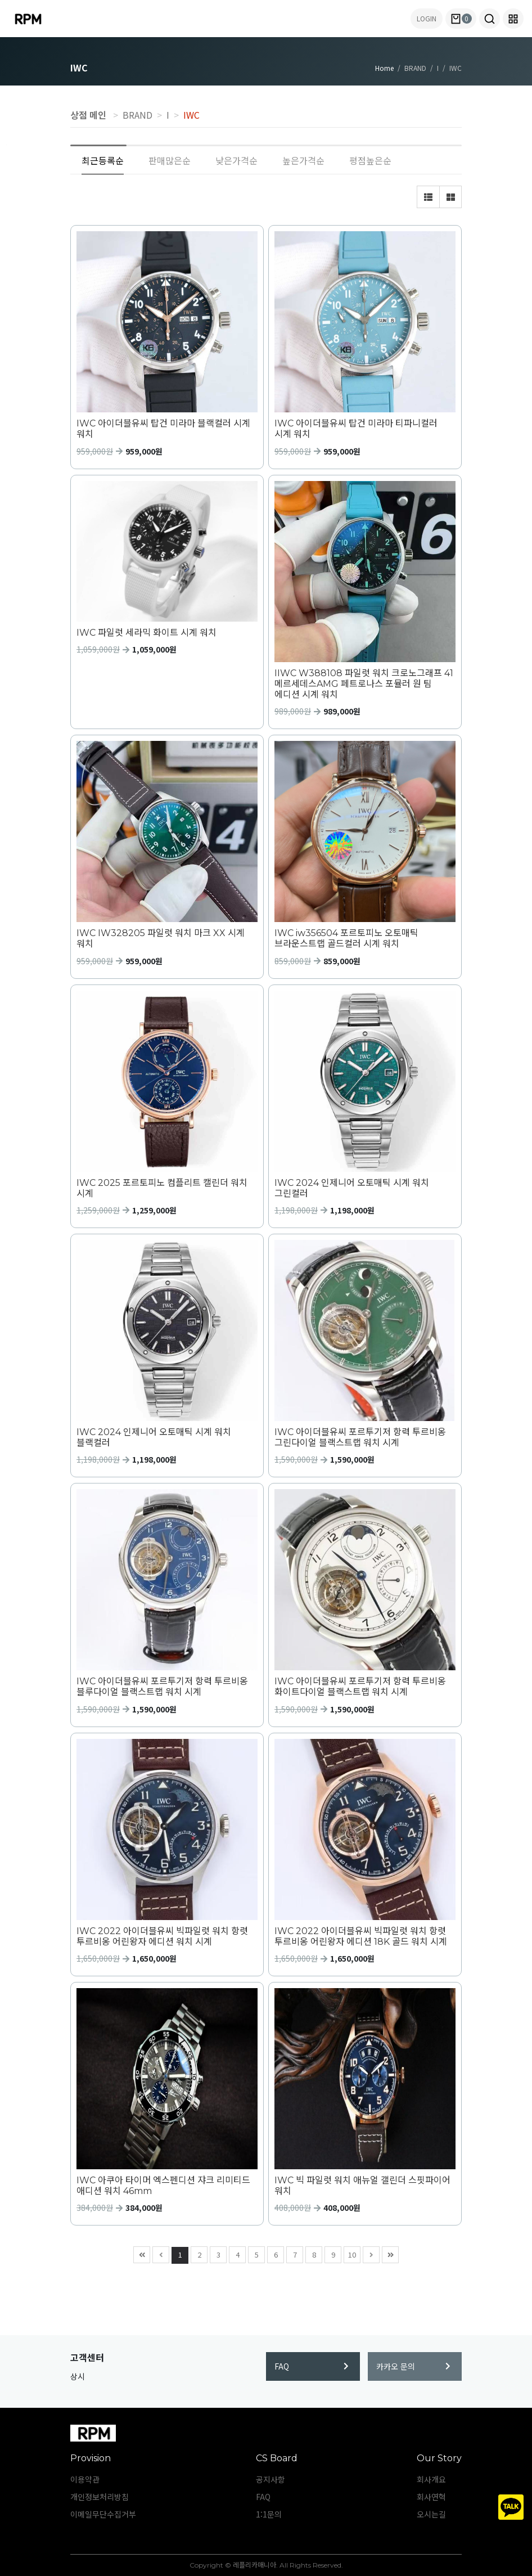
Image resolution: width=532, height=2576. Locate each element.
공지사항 (270, 2479)
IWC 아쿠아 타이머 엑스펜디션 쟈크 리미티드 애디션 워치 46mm (163, 2185)
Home (384, 68)
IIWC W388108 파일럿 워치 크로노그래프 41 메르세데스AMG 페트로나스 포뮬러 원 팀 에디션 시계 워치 (363, 684)
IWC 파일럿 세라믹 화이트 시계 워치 (146, 632)
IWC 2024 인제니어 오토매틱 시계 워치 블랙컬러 (153, 1437)
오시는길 (431, 2514)
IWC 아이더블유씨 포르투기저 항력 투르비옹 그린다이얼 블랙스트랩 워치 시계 (360, 1437)
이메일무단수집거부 (103, 2514)
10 (350, 2253)
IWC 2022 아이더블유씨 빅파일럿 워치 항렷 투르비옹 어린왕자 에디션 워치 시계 (162, 1936)
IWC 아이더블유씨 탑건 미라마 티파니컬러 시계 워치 (356, 428)
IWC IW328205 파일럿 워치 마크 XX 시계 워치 (160, 938)
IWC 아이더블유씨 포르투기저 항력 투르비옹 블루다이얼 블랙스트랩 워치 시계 (162, 1686)
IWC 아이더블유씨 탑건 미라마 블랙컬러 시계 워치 (163, 428)
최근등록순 (103, 160)
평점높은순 (370, 160)
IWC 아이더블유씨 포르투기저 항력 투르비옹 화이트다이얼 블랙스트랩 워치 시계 (360, 1686)
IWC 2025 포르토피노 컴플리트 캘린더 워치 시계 (161, 1188)
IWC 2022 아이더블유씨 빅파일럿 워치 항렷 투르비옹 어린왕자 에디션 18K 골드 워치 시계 (360, 1936)
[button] (489, 18)
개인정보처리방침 (99, 2496)
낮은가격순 (236, 160)
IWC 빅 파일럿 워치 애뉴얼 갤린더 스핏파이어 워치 (362, 2185)
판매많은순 (169, 160)
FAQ (311, 2366)
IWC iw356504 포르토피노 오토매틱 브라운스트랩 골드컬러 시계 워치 (346, 938)
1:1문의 (269, 2514)
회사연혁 (431, 2496)
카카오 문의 (413, 2366)
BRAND (137, 115)
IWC (191, 115)
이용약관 (85, 2479)
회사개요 (431, 2479)
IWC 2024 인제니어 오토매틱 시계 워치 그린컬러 (351, 1188)
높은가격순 (303, 160)
